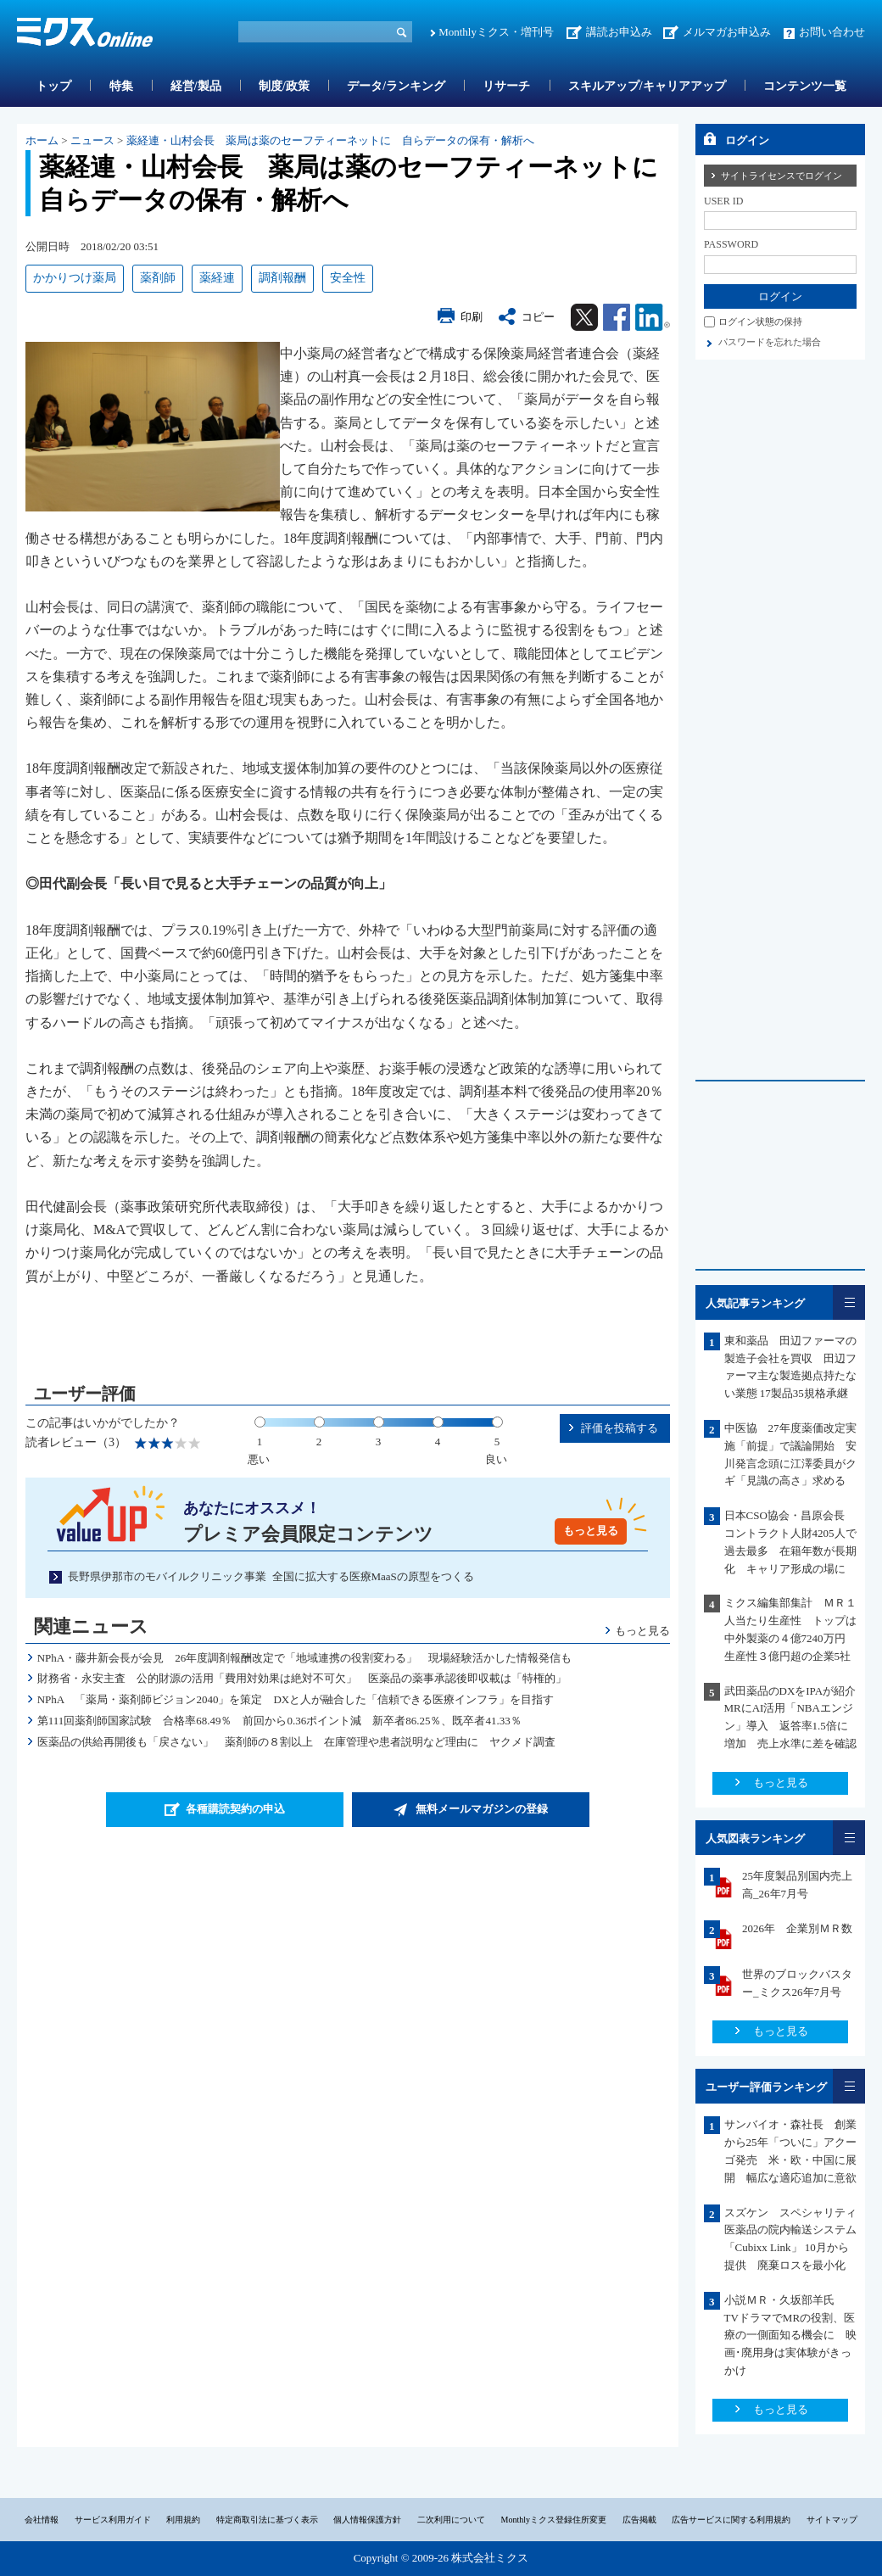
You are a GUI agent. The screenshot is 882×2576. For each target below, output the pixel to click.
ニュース (92, 140)
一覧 (849, 1302)
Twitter (584, 317)
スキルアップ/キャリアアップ (647, 86)
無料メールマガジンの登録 (482, 1808)
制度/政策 (284, 86)
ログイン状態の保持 (760, 321)
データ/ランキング (396, 86)
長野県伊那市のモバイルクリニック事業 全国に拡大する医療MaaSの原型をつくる (271, 1576)
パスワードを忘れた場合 (769, 342)
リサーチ (506, 86)
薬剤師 (158, 277)
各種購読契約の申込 (235, 1808)
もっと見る (590, 1530)
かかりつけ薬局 (74, 277)
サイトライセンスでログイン (781, 175)
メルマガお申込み (727, 31)
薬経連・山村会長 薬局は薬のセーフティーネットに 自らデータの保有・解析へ (330, 140)
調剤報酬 (282, 277)
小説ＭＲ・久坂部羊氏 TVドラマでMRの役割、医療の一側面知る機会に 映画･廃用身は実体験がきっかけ (790, 2335)
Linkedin (652, 317)
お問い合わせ (832, 31)
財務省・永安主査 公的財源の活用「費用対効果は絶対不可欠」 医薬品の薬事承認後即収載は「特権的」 (302, 1678)
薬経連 (217, 277)
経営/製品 (195, 86)
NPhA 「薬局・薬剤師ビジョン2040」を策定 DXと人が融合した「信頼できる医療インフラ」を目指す (301, 1699)
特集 (121, 86)
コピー (538, 316)
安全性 (348, 277)
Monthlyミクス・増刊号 (496, 31)
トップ (53, 86)
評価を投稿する (619, 1428)
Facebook (616, 317)
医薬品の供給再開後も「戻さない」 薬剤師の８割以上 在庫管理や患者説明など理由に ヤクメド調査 (296, 1741)
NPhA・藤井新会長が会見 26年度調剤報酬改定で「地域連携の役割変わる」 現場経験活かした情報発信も (304, 1657)
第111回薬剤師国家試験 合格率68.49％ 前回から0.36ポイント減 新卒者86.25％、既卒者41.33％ (279, 1720)
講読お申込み (619, 31)
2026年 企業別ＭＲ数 (797, 1928)
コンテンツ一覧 (804, 86)
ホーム (42, 140)
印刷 (472, 316)
